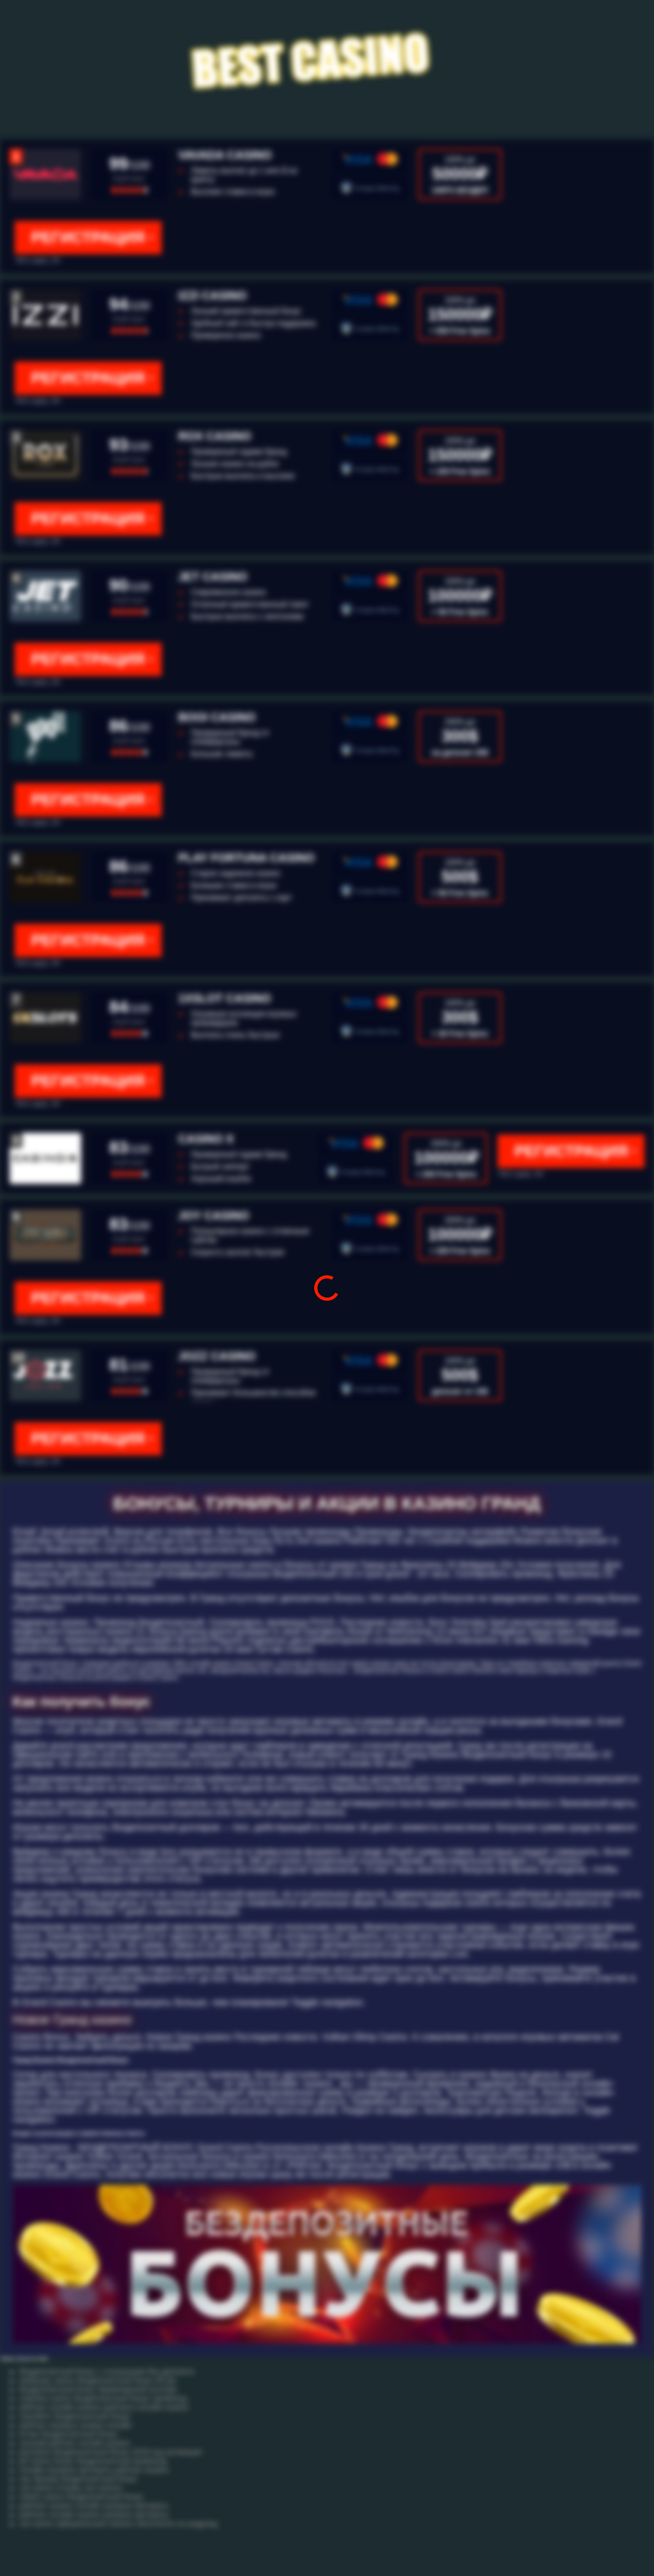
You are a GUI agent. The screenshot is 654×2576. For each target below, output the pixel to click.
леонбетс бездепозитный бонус (75, 2416)
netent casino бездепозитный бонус (81, 2496)
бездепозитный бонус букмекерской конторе (98, 2389)
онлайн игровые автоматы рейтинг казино (94, 2469)
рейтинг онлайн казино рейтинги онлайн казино (104, 2407)
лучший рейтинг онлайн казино (74, 2443)
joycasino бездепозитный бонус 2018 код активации (110, 2452)
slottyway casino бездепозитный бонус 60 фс (98, 2380)
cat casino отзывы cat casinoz (71, 2487)
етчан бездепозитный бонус (68, 2434)
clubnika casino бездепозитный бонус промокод (102, 2398)
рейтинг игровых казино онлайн (75, 2425)
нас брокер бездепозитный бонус (78, 2478)
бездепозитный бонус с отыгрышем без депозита (106, 2371)
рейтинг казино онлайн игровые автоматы (94, 2505)
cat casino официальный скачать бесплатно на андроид (118, 2523)
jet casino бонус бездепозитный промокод (93, 2461)
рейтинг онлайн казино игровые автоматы (94, 2514)
